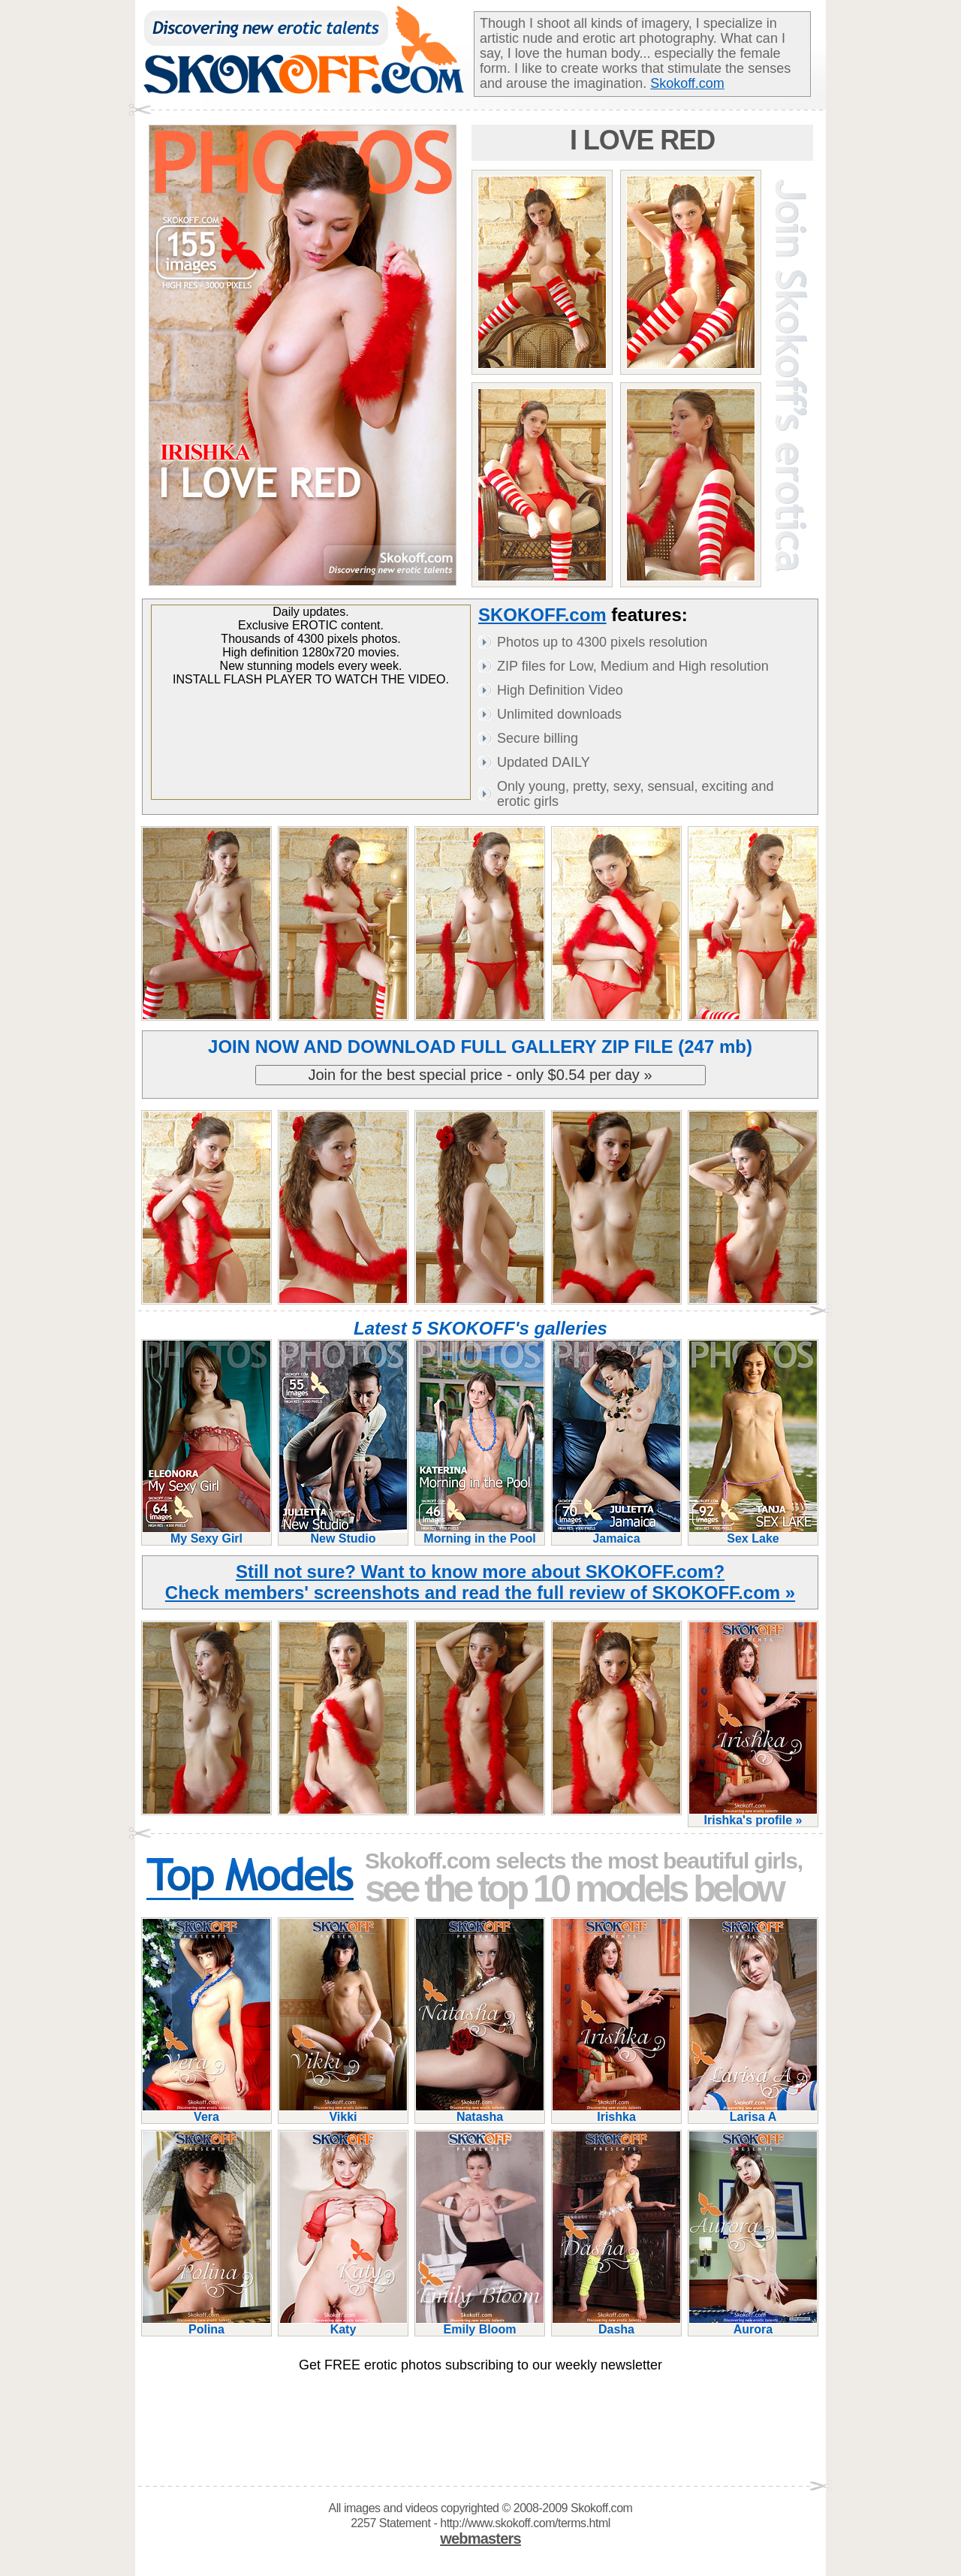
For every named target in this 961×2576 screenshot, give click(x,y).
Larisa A (753, 2110)
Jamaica (616, 1532)
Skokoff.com (687, 83)
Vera (206, 2110)
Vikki (343, 2110)
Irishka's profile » (753, 1814)
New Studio (343, 1532)
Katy (343, 2323)
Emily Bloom (479, 2323)
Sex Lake (753, 1532)
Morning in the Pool (479, 1532)
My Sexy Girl (206, 1532)
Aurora (753, 2323)
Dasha (616, 2323)
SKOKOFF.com (542, 615)
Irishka (616, 2110)
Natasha (479, 2110)
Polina (206, 2323)
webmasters (480, 2538)
